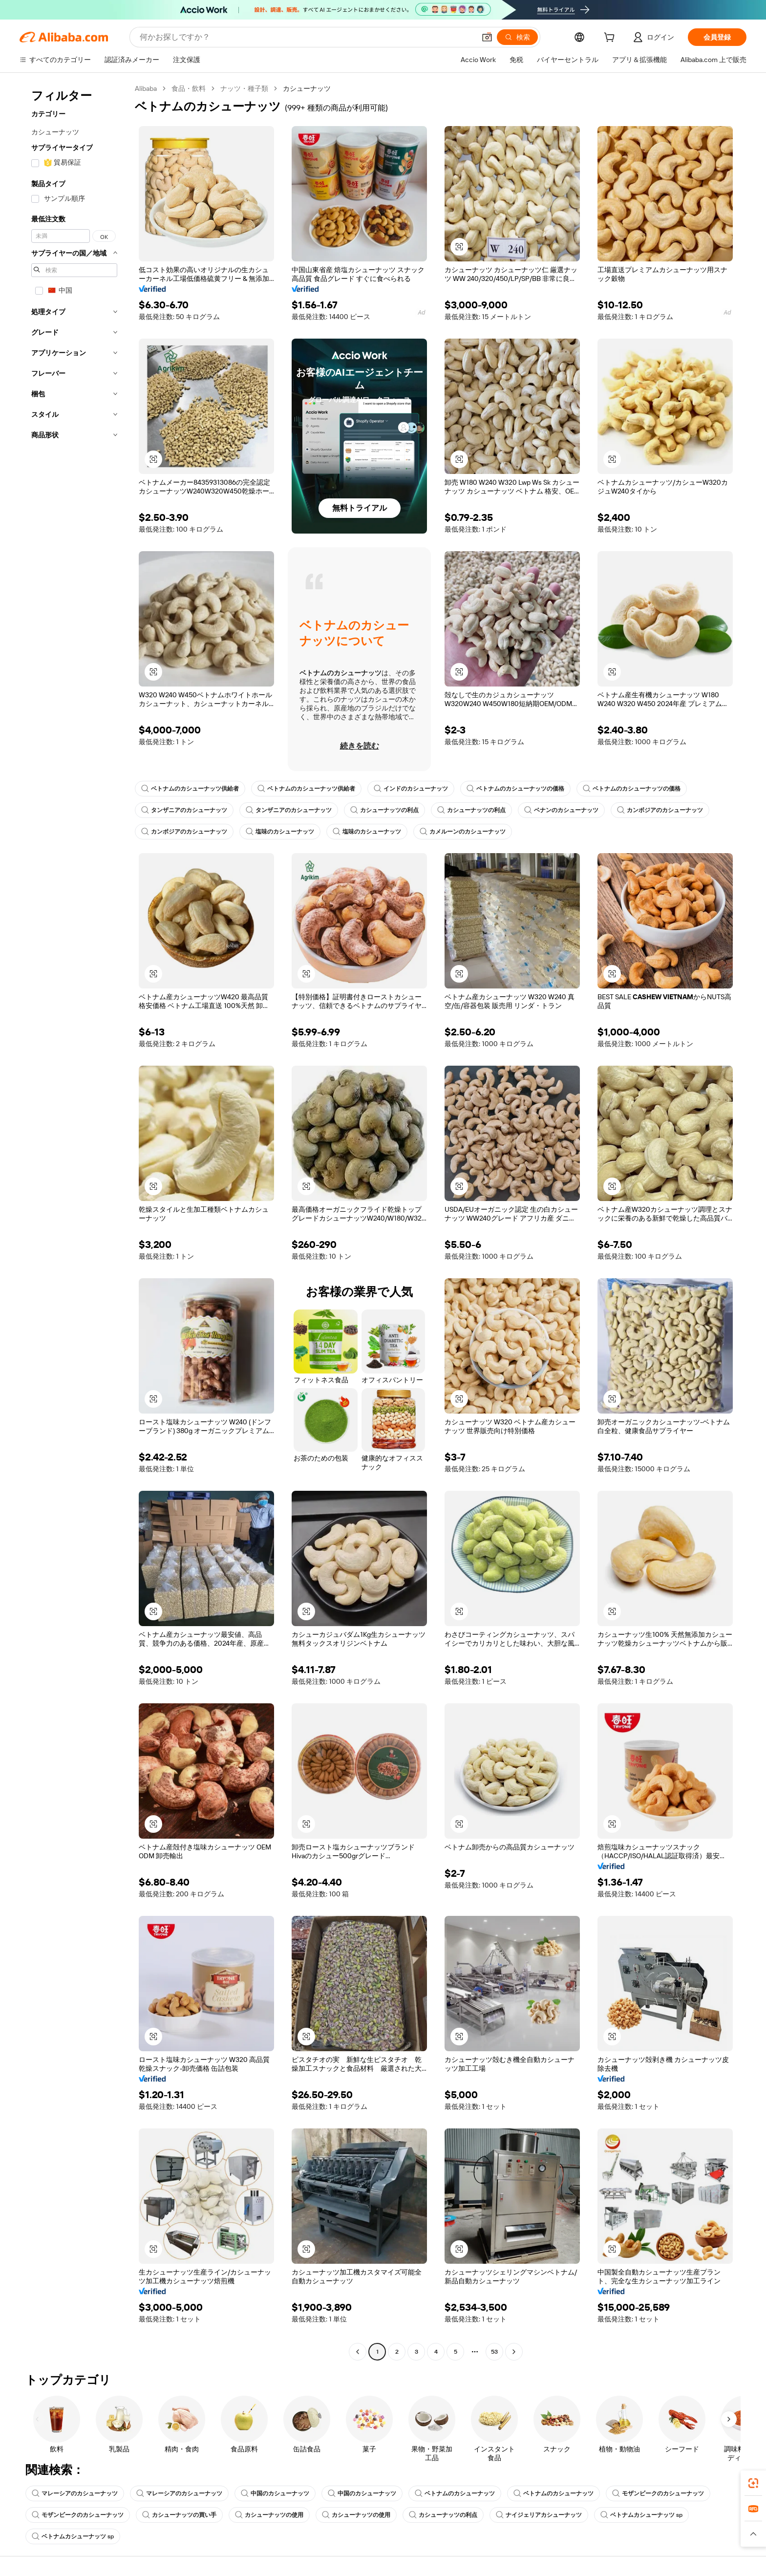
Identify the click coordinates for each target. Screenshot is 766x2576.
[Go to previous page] (357, 2352)
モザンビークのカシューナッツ (658, 2493)
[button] (487, 37)
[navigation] (74, 1221)
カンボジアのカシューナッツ (660, 810)
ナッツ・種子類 (244, 88)
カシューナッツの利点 (384, 810)
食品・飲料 (188, 88)
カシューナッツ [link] (307, 88)
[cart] (611, 39)
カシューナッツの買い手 (179, 2515)
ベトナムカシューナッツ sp (641, 2515)
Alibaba (146, 88)
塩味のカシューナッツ (280, 832)
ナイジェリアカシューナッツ (539, 2515)
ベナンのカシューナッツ (561, 810)
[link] (753, 2483)
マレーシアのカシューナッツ (75, 2493)
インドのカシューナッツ (411, 789)
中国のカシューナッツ (275, 2493)
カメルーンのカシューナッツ (463, 832)
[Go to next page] (514, 2352)
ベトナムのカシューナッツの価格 (515, 789)
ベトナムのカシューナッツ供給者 (190, 789)
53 (494, 2351)
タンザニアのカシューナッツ (184, 810)
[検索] (517, 37)
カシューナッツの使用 (269, 2515)
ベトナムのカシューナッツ (455, 2493)
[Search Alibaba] (306, 37)
